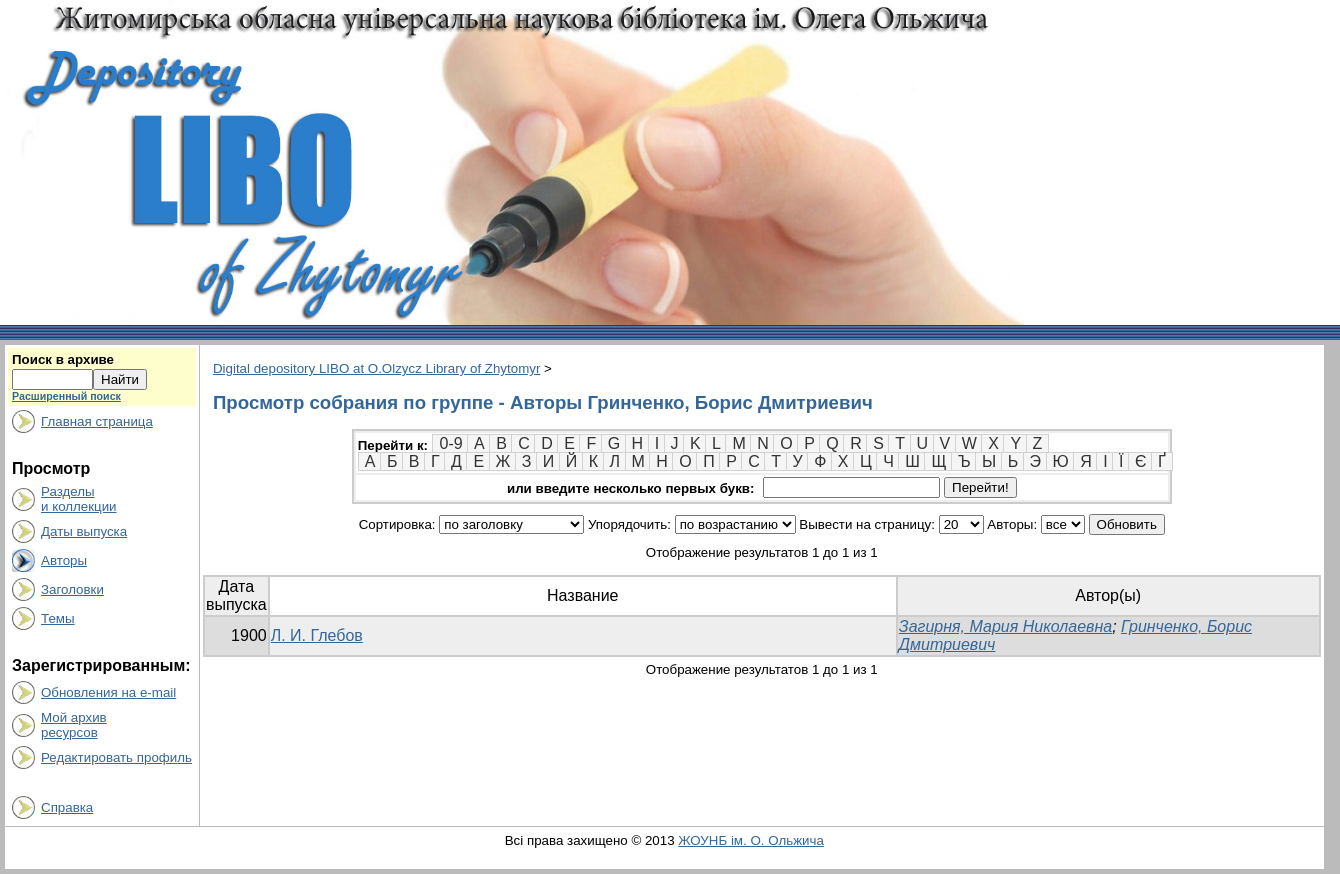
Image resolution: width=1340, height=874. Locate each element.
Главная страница (97, 421)
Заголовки (72, 589)
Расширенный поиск (66, 396)
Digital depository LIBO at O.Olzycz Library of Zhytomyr (376, 368)
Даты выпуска (84, 531)
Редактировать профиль (116, 757)
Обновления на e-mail (108, 692)
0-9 (450, 443)
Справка (67, 807)
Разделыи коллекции (79, 499)
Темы (58, 618)
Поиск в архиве (63, 359)
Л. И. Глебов (317, 635)
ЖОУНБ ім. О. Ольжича (751, 840)
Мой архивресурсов (74, 725)
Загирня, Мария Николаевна (1005, 626)
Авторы (64, 560)
